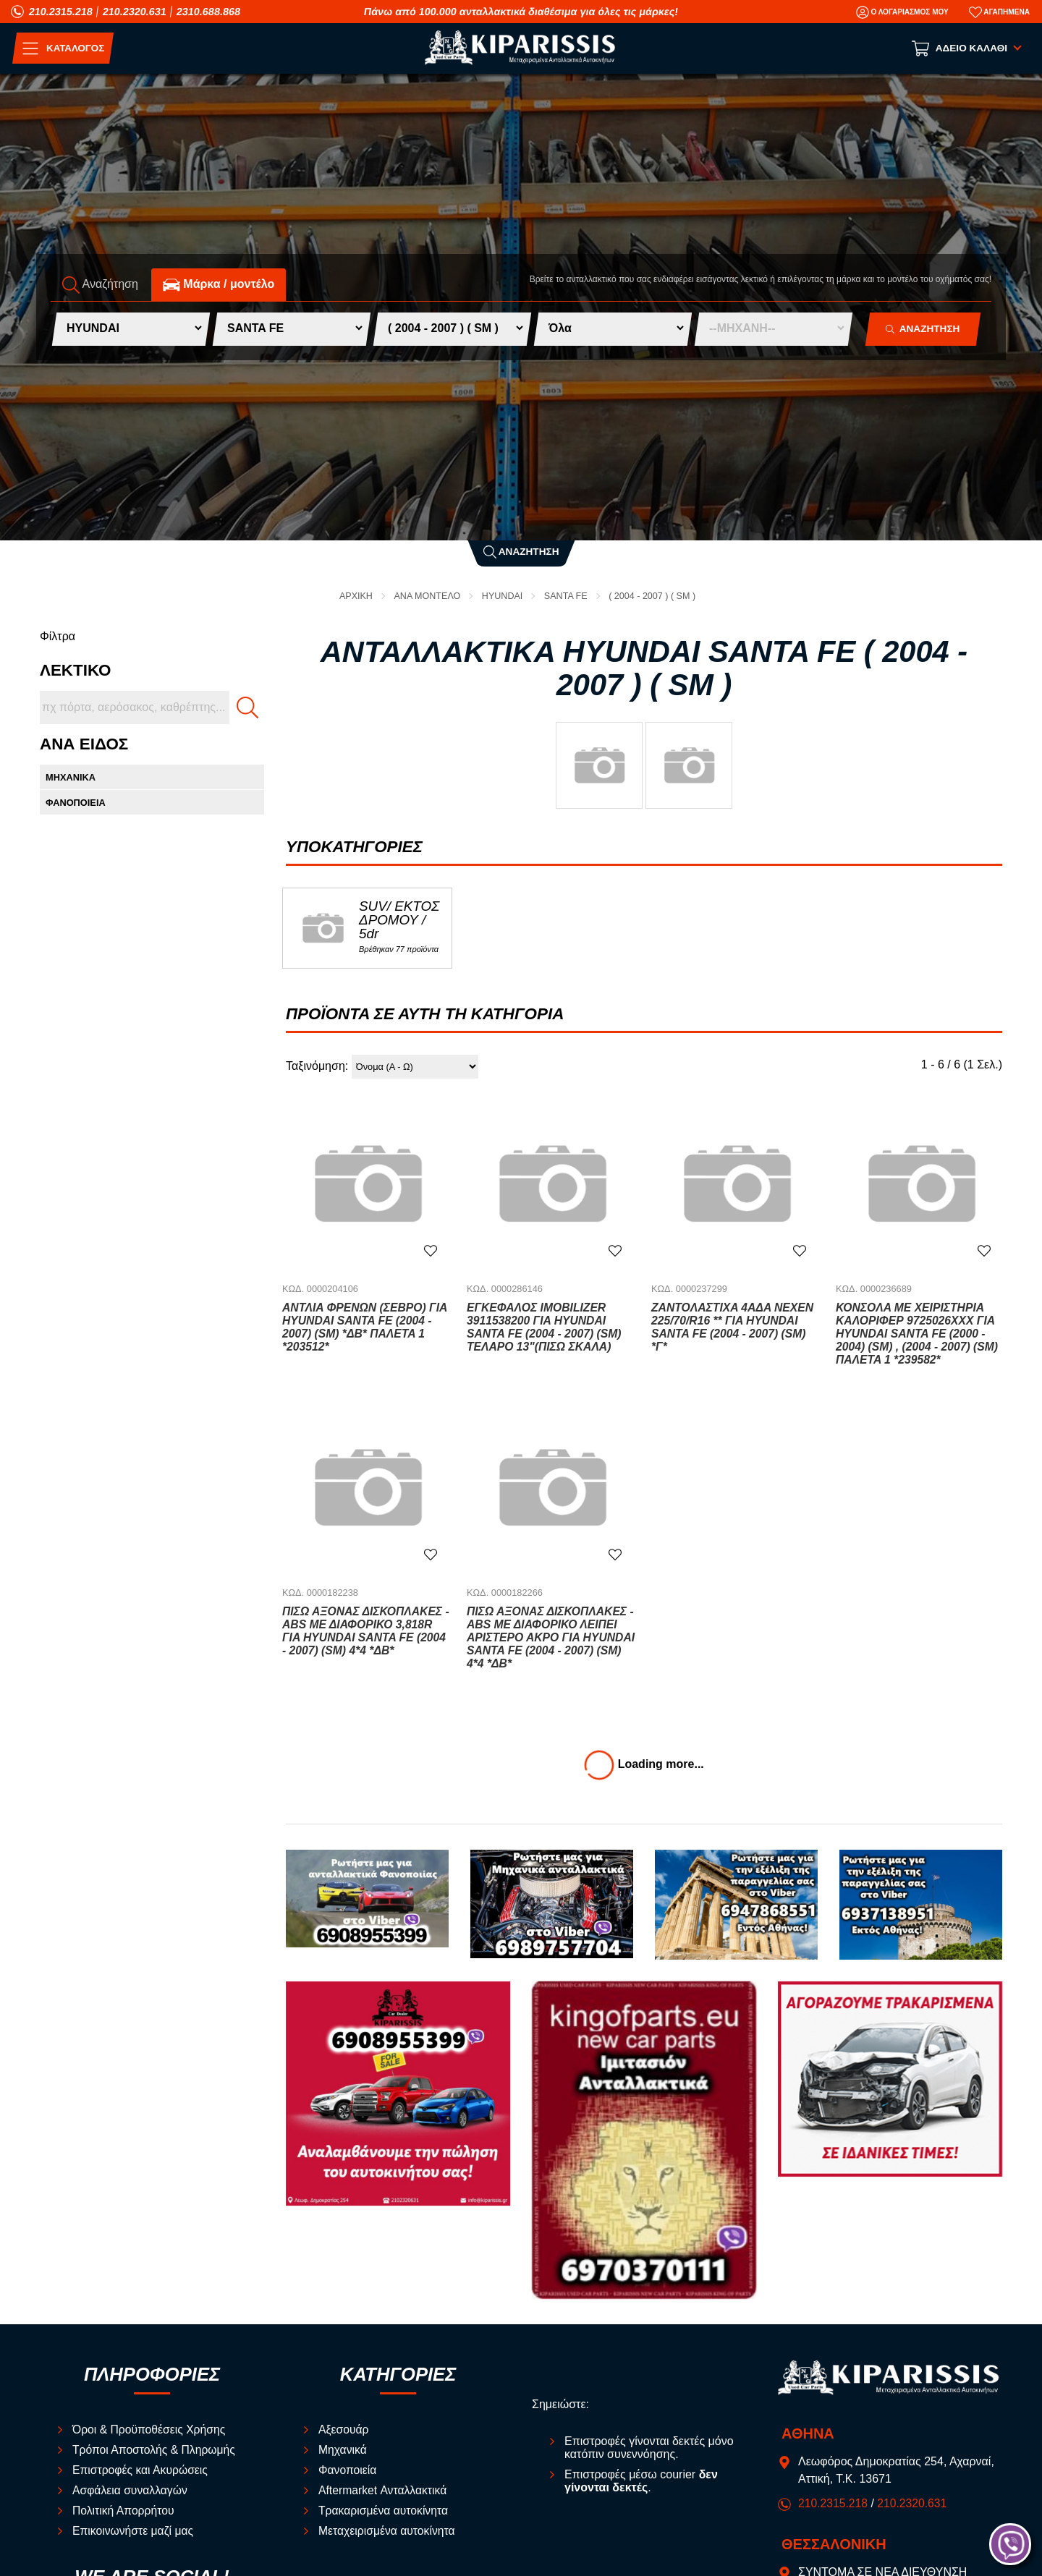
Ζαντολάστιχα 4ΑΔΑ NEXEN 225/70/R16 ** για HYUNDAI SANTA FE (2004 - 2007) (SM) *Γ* (734, 1327)
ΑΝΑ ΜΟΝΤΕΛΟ (426, 595)
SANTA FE (566, 595)
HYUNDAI (502, 595)
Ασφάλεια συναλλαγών (131, 2490)
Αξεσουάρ (344, 2429)
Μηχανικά (343, 2450)
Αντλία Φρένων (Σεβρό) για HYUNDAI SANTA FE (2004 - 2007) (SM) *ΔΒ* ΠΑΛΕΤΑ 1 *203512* (366, 1327)
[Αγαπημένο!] (430, 1250)
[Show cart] (968, 48)
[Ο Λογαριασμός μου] (902, 12)
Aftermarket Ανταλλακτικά (383, 2490)
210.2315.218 (60, 11)
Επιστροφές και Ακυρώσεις (141, 2470)
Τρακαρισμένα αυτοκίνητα (384, 2510)
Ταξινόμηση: (317, 1066)
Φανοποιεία (348, 2470)
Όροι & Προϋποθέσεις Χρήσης (150, 2429)
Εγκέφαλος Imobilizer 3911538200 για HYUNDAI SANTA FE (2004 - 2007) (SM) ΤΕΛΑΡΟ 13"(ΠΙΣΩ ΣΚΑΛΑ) (545, 1327)
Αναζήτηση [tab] (100, 285)
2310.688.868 (208, 11)
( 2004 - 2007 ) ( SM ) (654, 595)
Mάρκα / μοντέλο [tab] (218, 285)
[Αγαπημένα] (999, 12)
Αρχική (353, 595)
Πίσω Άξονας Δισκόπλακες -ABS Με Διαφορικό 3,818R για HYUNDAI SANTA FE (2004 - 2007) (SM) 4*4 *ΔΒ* (365, 1631)
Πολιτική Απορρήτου (124, 2510)
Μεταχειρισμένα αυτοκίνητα (387, 2531)
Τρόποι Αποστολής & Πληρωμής (155, 2450)
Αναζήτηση (521, 551)
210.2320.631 (134, 11)
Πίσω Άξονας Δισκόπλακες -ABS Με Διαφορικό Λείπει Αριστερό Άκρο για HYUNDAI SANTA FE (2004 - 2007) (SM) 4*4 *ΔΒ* (548, 1637)
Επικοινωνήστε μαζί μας (133, 2531)
